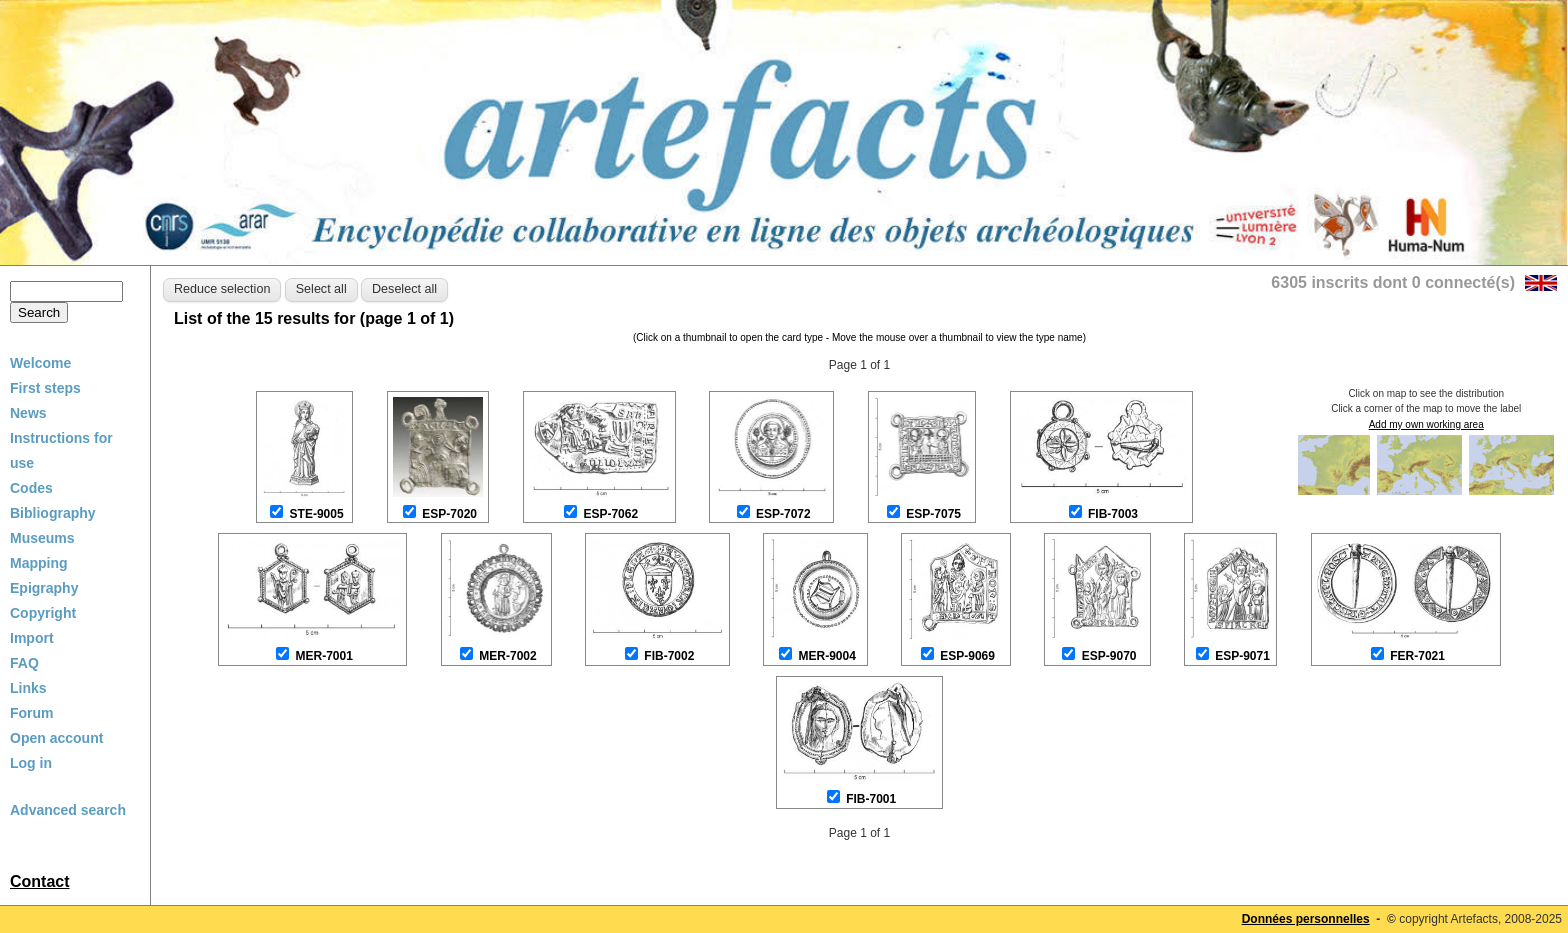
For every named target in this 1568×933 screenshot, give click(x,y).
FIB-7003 (1113, 514)
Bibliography (53, 513)
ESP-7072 (783, 514)
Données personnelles (1306, 919)
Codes (31, 488)
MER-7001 (324, 656)
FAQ (24, 663)
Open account (56, 738)
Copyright (43, 613)
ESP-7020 (449, 514)
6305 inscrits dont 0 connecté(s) (1393, 282)
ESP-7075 (933, 514)
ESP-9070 (1109, 656)
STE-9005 (317, 514)
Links (28, 688)
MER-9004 (827, 656)
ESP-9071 (1242, 656)
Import (32, 638)
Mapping (39, 563)
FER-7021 (1417, 656)
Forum (32, 713)
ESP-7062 (610, 514)
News (28, 413)
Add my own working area (1426, 424)
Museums (42, 538)
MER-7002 (507, 656)
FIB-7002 (669, 656)
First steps (45, 388)
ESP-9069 (967, 656)
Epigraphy (44, 588)
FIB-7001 (871, 799)
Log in (31, 763)
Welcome (40, 363)
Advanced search (68, 810)
